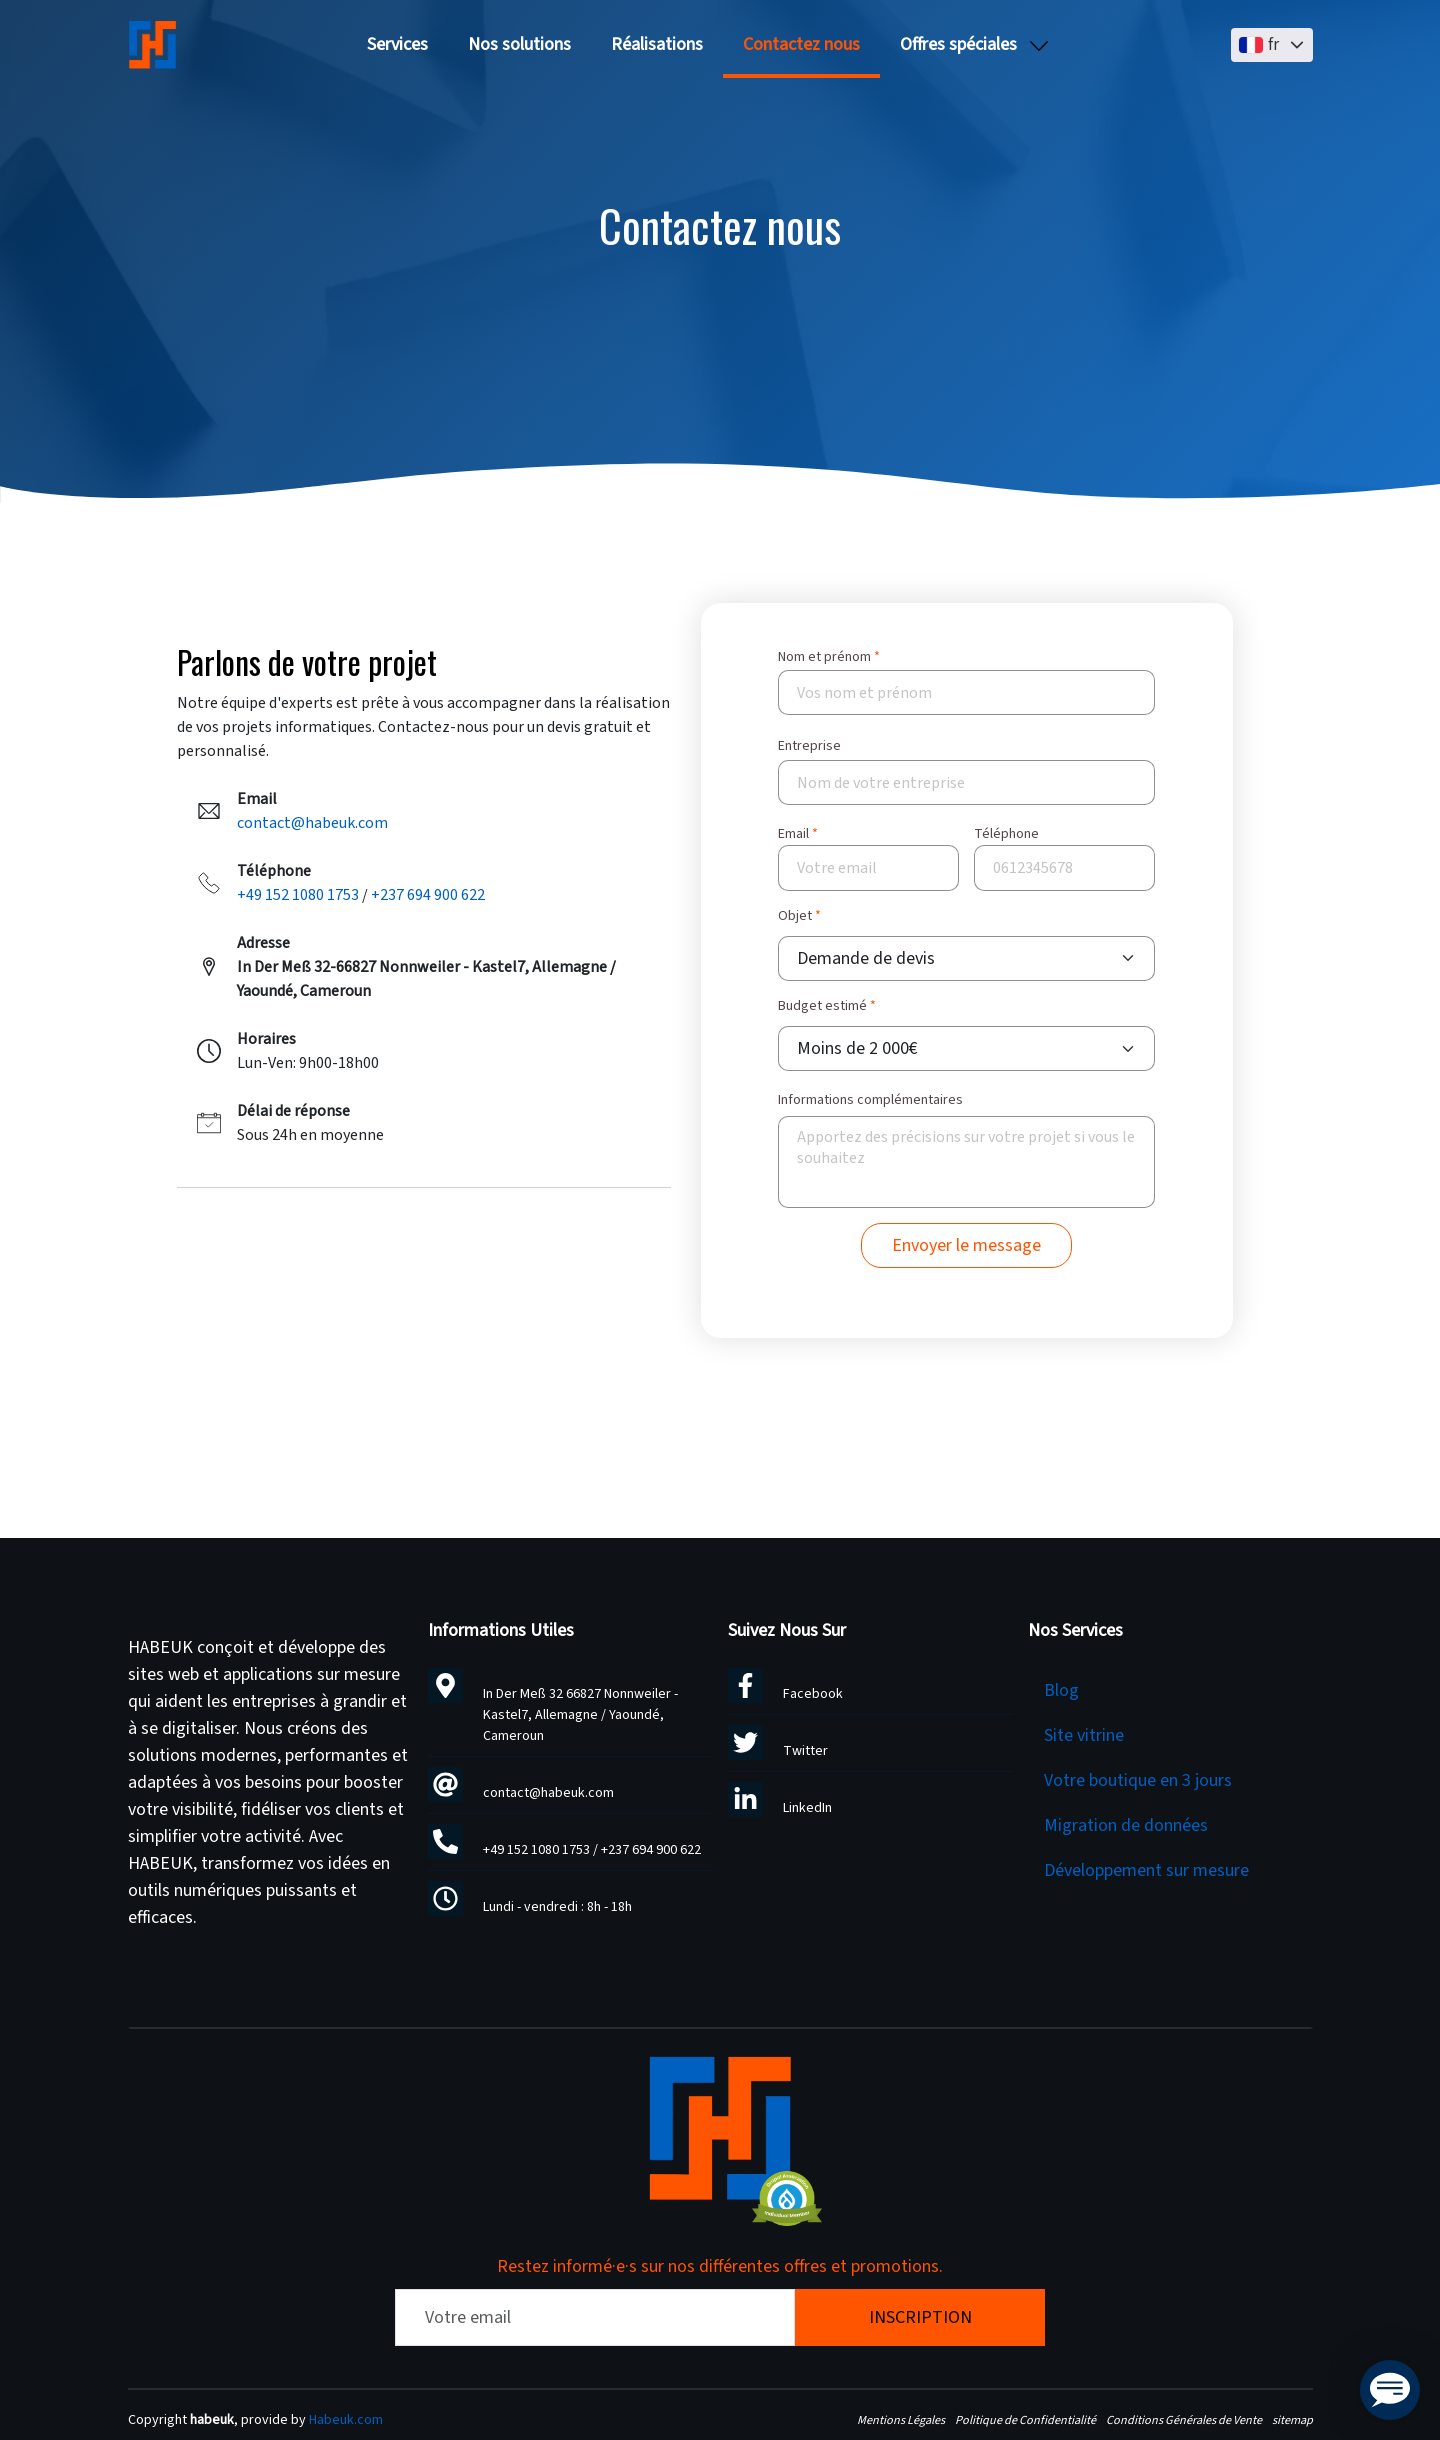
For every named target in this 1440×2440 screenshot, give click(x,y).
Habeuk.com (346, 2420)
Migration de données (1126, 1825)
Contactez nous (801, 44)
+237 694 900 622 (428, 895)
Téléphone (1006, 834)
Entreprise (809, 746)
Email (793, 834)
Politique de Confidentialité (1025, 2420)
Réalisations (657, 44)
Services (397, 44)
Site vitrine (1084, 1735)
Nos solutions (519, 44)
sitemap (1292, 2420)
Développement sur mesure (1146, 1870)
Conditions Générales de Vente (1184, 2420)
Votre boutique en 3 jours (1138, 1780)
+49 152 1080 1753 (298, 895)
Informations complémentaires (870, 1100)
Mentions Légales (901, 2420)
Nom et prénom (824, 657)
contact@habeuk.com (312, 823)
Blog (1061, 1690)
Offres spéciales (958, 44)
